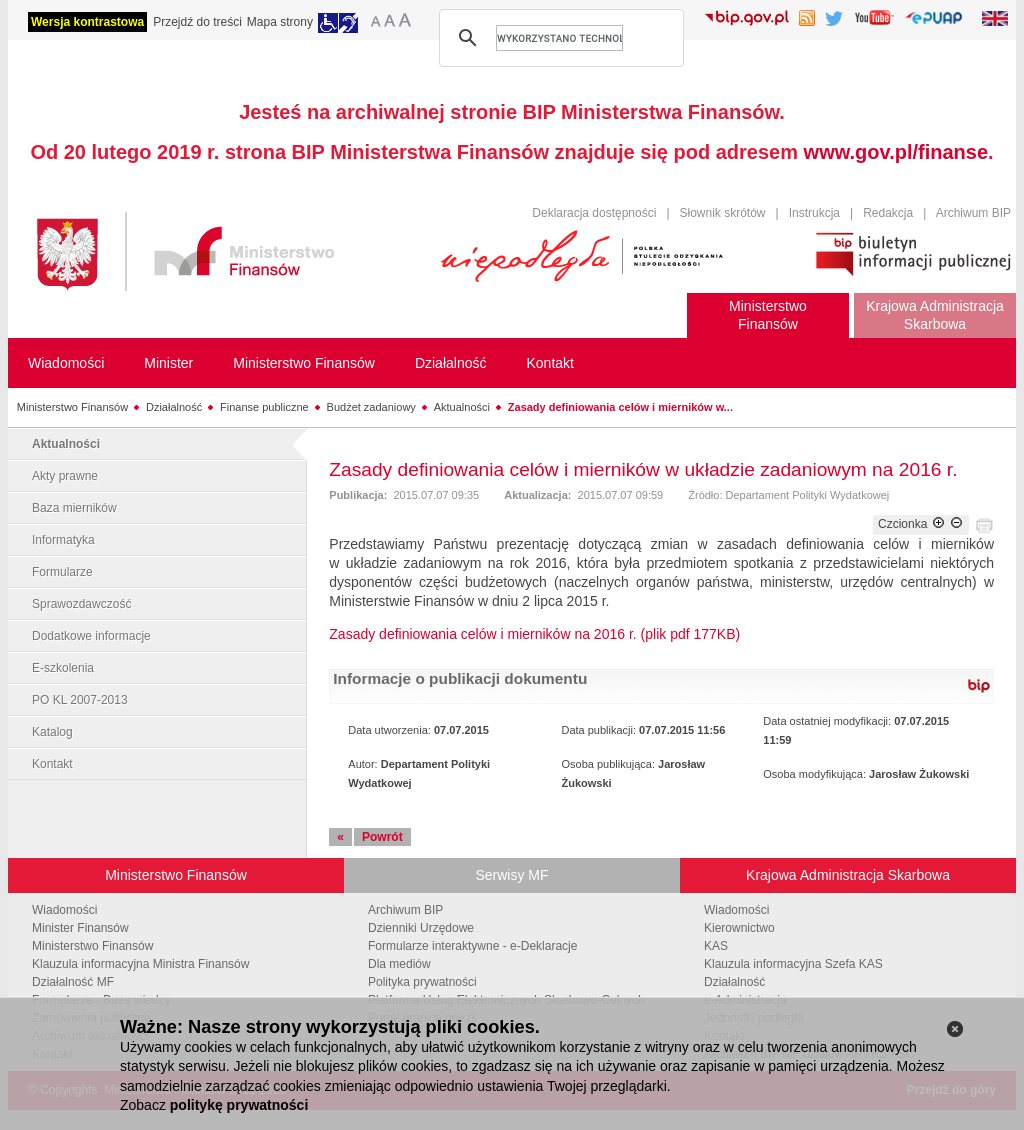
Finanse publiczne (264, 407)
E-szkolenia (63, 668)
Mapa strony (280, 22)
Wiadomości (64, 910)
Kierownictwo (739, 928)
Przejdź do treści (197, 22)
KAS (716, 946)
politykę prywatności (239, 1105)
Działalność (174, 407)
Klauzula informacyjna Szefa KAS (793, 964)
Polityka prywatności (422, 982)
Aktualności (462, 407)
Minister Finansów (80, 928)
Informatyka (63, 540)
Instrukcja (814, 213)
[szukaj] (559, 38)
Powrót (382, 837)
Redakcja (888, 213)
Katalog (52, 732)
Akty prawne (65, 476)
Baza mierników (74, 508)
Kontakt (52, 764)
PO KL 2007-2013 (80, 700)
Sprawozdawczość (81, 604)
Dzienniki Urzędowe (421, 928)
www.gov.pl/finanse (896, 152)
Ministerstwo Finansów (72, 407)
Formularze (62, 572)
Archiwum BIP (973, 213)
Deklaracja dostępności (594, 213)
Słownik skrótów (723, 213)
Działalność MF (73, 982)
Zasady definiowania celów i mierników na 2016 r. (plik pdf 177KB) (534, 634)
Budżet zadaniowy (371, 407)
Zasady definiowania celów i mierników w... (620, 407)
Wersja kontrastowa (87, 22)
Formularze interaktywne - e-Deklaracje (472, 946)
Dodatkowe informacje (91, 636)
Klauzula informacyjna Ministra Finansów (140, 964)
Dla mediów (399, 964)
